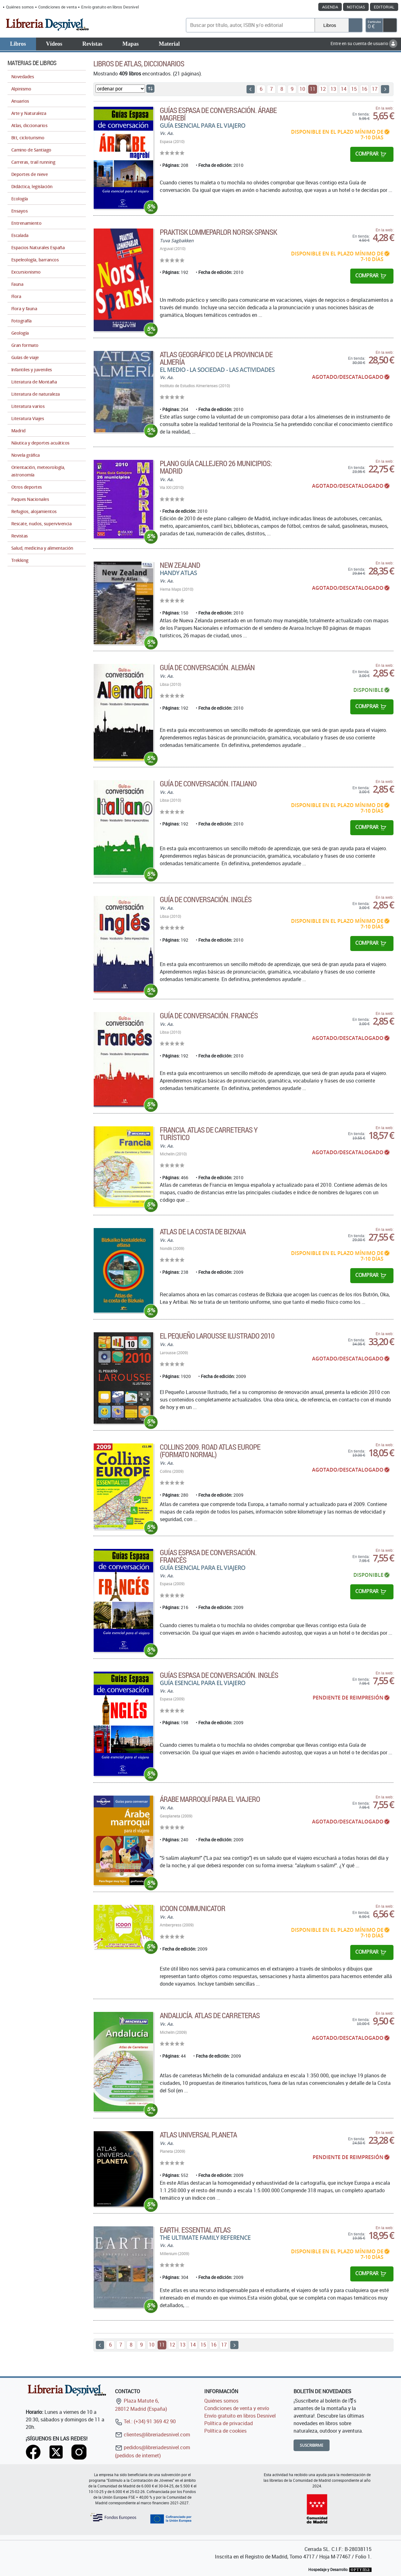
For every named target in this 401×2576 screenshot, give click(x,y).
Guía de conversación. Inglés (206, 899)
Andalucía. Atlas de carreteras (210, 2015)
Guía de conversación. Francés (209, 1015)
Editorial (384, 7)
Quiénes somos (20, 7)
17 (375, 88)
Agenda (330, 7)
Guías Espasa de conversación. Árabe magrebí (218, 114)
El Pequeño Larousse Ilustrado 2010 (217, 1336)
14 (343, 88)
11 (312, 88)
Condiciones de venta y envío (236, 2408)
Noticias (356, 7)
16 (364, 88)
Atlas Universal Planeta (198, 2135)
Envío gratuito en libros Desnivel (110, 7)
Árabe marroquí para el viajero (210, 1799)
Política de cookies (225, 2430)
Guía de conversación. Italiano (208, 784)
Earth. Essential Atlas (195, 2230)
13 (333, 88)
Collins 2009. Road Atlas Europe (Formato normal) (210, 1450)
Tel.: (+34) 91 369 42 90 (145, 2421)
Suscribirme (311, 2445)
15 (354, 88)
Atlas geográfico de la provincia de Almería (216, 358)
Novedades (22, 77)
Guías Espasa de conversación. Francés (208, 1556)
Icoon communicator (193, 1908)
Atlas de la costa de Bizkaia (203, 1231)
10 (302, 88)
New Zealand (180, 565)
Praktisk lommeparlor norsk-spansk (218, 232)
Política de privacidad (228, 2423)
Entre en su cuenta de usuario (364, 43)
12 (323, 88)
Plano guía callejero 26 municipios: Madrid (216, 467)
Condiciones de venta (57, 7)
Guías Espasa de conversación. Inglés (219, 1675)
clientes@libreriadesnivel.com (152, 2434)
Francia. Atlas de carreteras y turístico (209, 1133)
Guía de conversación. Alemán (207, 667)
